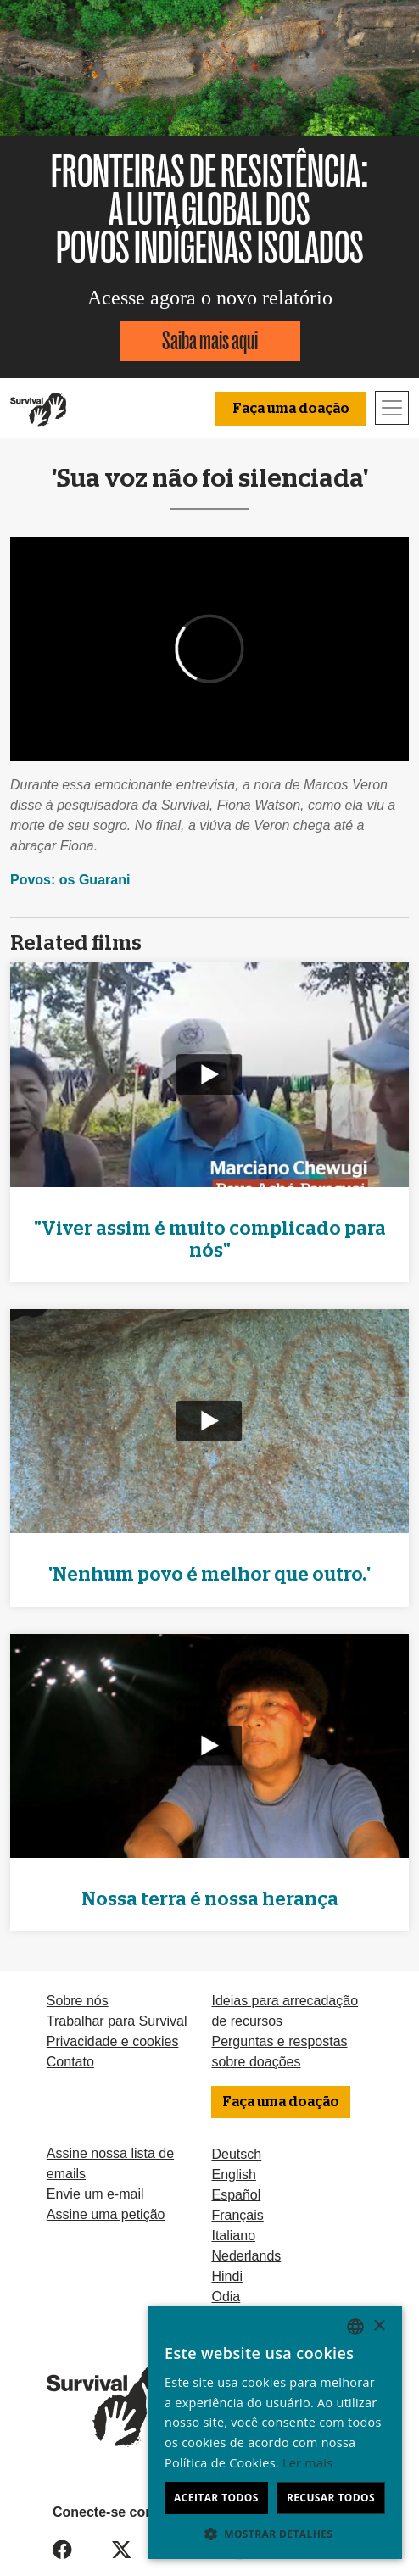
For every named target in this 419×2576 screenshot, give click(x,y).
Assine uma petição (106, 2214)
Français (237, 2215)
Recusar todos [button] (331, 2497)
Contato (70, 2062)
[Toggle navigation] (392, 408)
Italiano (233, 2235)
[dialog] (275, 2432)
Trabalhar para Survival (117, 2021)
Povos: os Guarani (70, 880)
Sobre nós (78, 2000)
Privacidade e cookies (113, 2041)
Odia (225, 2296)
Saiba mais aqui (210, 340)
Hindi (226, 2276)
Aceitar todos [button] (216, 2497)
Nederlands (246, 2256)
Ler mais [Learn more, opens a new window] (307, 2463)
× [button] (378, 2326)
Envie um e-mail (95, 2194)
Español (235, 2195)
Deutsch (236, 2154)
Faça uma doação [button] (290, 408)
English (233, 2174)
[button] (275, 2533)
